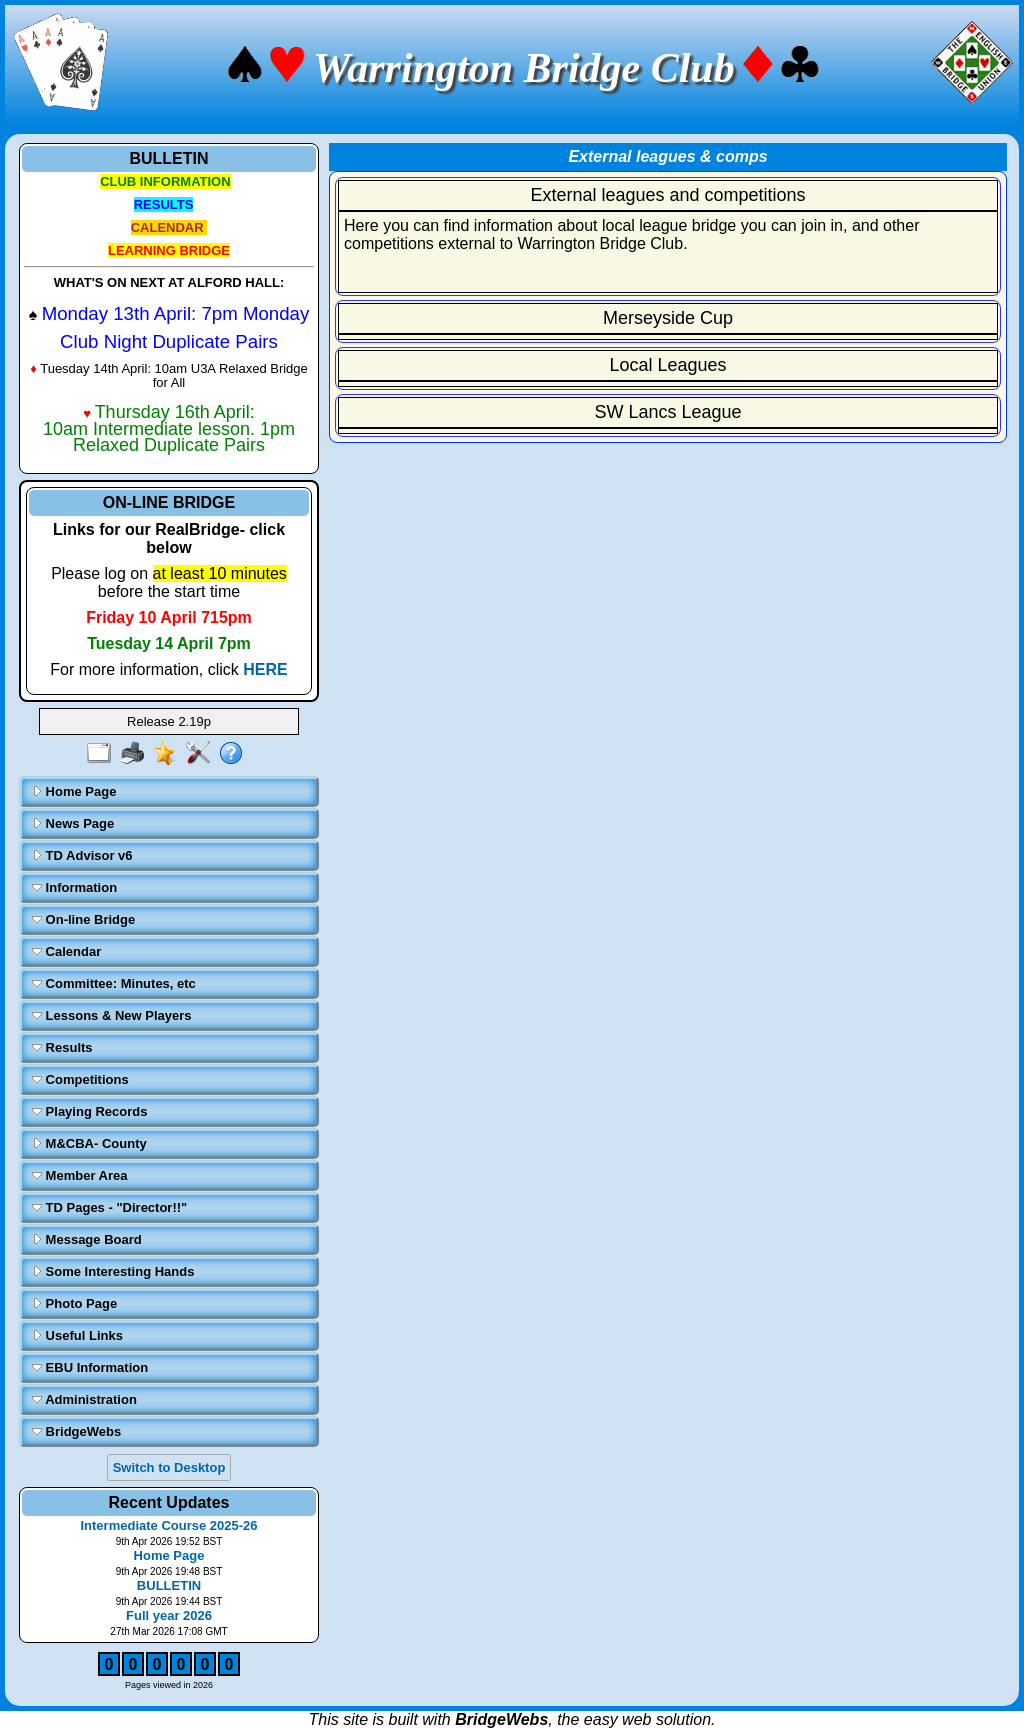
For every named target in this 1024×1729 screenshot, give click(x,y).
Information (74, 887)
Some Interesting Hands (113, 1271)
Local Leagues (667, 365)
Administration (84, 1399)
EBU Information (90, 1367)
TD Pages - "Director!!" (109, 1207)
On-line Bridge (83, 919)
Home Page (74, 791)
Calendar (66, 951)
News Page (73, 823)
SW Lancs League (667, 412)
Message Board (87, 1239)
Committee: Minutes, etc (114, 983)
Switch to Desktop (169, 1467)
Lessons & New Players (112, 1015)
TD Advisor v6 (82, 855)
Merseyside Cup (668, 318)
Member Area (80, 1175)
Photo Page (74, 1303)
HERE (265, 669)
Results (62, 1047)
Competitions (80, 1079)
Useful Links (77, 1335)
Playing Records (89, 1111)
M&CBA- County (89, 1143)
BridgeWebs (76, 1431)
